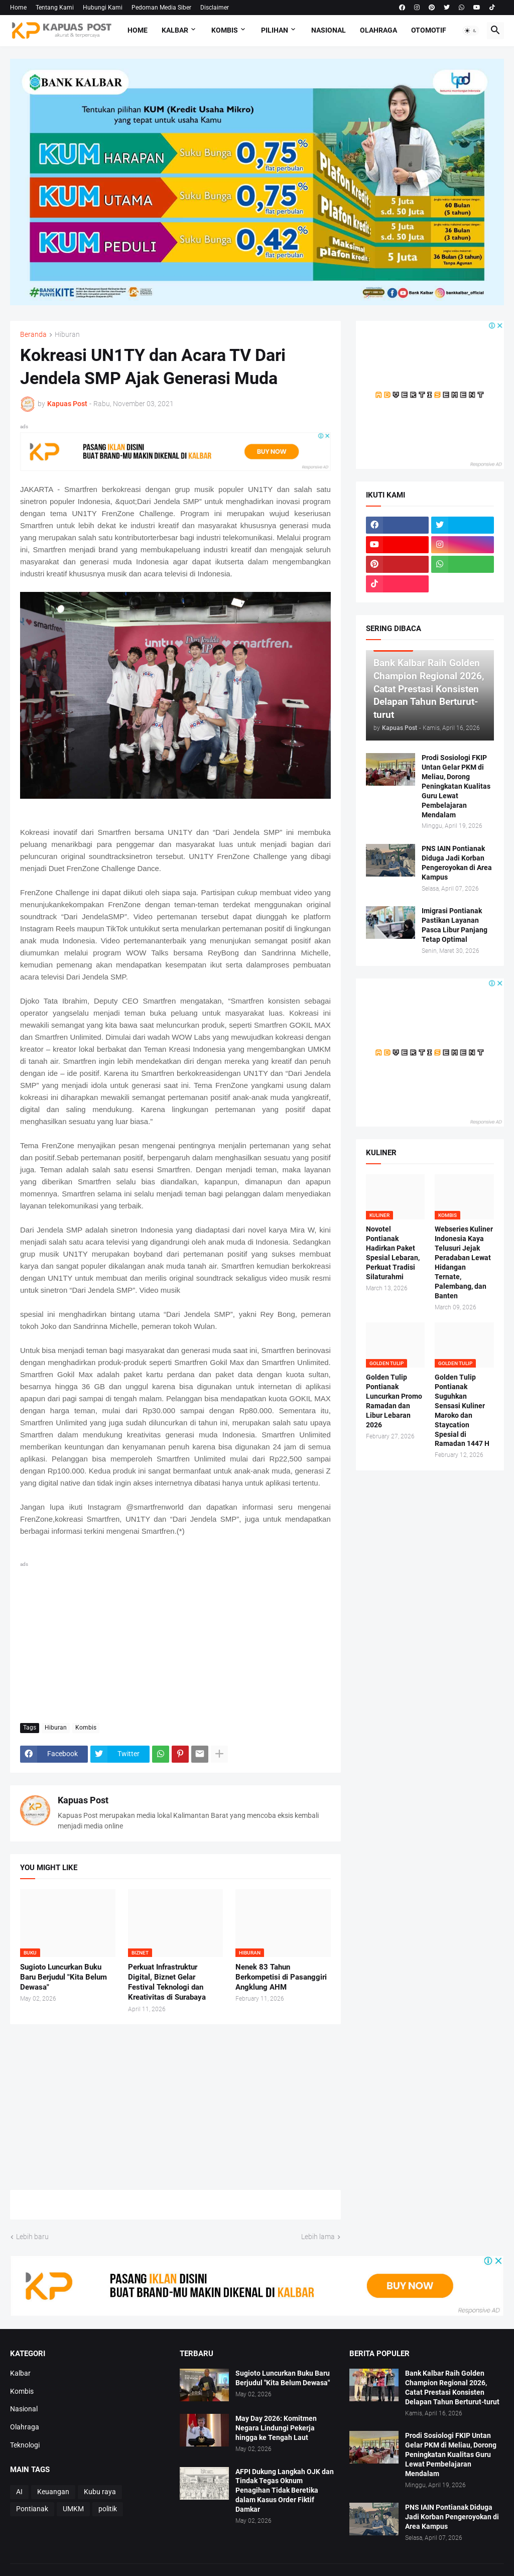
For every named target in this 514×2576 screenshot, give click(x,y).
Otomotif (428, 30)
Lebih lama (318, 2237)
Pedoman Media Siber (161, 7)
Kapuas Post (83, 1800)
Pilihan (274, 30)
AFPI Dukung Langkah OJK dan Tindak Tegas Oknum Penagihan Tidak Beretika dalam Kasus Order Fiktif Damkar (284, 2491)
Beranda (33, 334)
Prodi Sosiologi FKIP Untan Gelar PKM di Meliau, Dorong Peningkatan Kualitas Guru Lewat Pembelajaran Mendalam (456, 786)
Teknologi (25, 2445)
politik (107, 2509)
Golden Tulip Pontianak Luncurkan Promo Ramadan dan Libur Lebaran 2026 (394, 1400)
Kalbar (175, 30)
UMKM (73, 2509)
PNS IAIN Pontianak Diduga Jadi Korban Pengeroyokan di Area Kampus (457, 862)
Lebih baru (32, 2237)
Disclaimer (214, 7)
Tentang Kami (55, 7)
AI (19, 2492)
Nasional (328, 30)
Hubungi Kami (102, 7)
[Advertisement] (175, 1640)
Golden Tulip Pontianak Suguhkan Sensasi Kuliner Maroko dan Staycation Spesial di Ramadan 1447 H (462, 1410)
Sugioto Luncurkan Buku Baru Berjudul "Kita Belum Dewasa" (63, 1977)
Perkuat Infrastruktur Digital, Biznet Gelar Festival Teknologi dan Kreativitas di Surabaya (167, 1982)
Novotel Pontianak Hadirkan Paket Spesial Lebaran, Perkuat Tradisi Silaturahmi (393, 1252)
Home (18, 7)
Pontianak (32, 2509)
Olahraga (378, 30)
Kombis (224, 30)
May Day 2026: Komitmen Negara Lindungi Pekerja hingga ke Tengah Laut (276, 2427)
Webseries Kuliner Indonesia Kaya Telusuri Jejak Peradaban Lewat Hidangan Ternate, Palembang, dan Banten (464, 1262)
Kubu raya (100, 2492)
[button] (470, 31)
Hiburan (67, 334)
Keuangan (53, 2492)
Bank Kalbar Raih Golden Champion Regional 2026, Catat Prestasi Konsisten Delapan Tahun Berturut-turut (452, 2387)
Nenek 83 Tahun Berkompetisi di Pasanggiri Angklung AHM (281, 1977)
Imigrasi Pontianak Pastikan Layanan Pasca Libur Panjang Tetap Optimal (454, 925)
